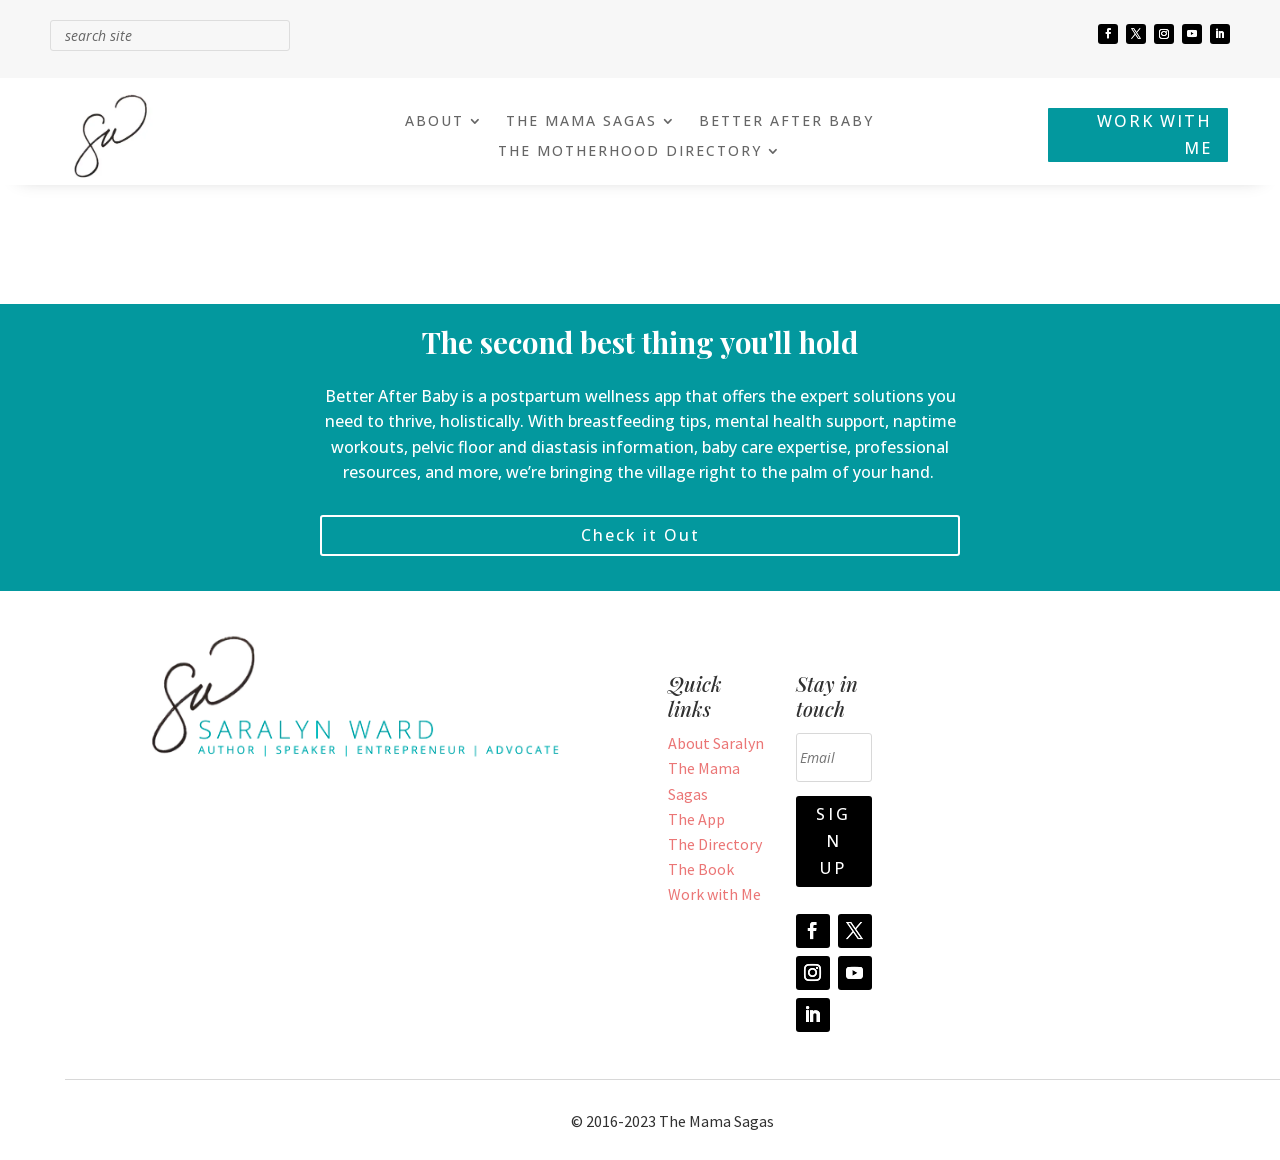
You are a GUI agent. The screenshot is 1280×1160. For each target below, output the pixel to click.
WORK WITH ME (1154, 134)
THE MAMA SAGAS (581, 122)
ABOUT (434, 122)
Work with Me (714, 894)
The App (696, 819)
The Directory (715, 844)
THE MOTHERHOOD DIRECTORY (630, 152)
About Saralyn (716, 743)
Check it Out (640, 535)
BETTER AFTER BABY (786, 122)
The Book (701, 869)
